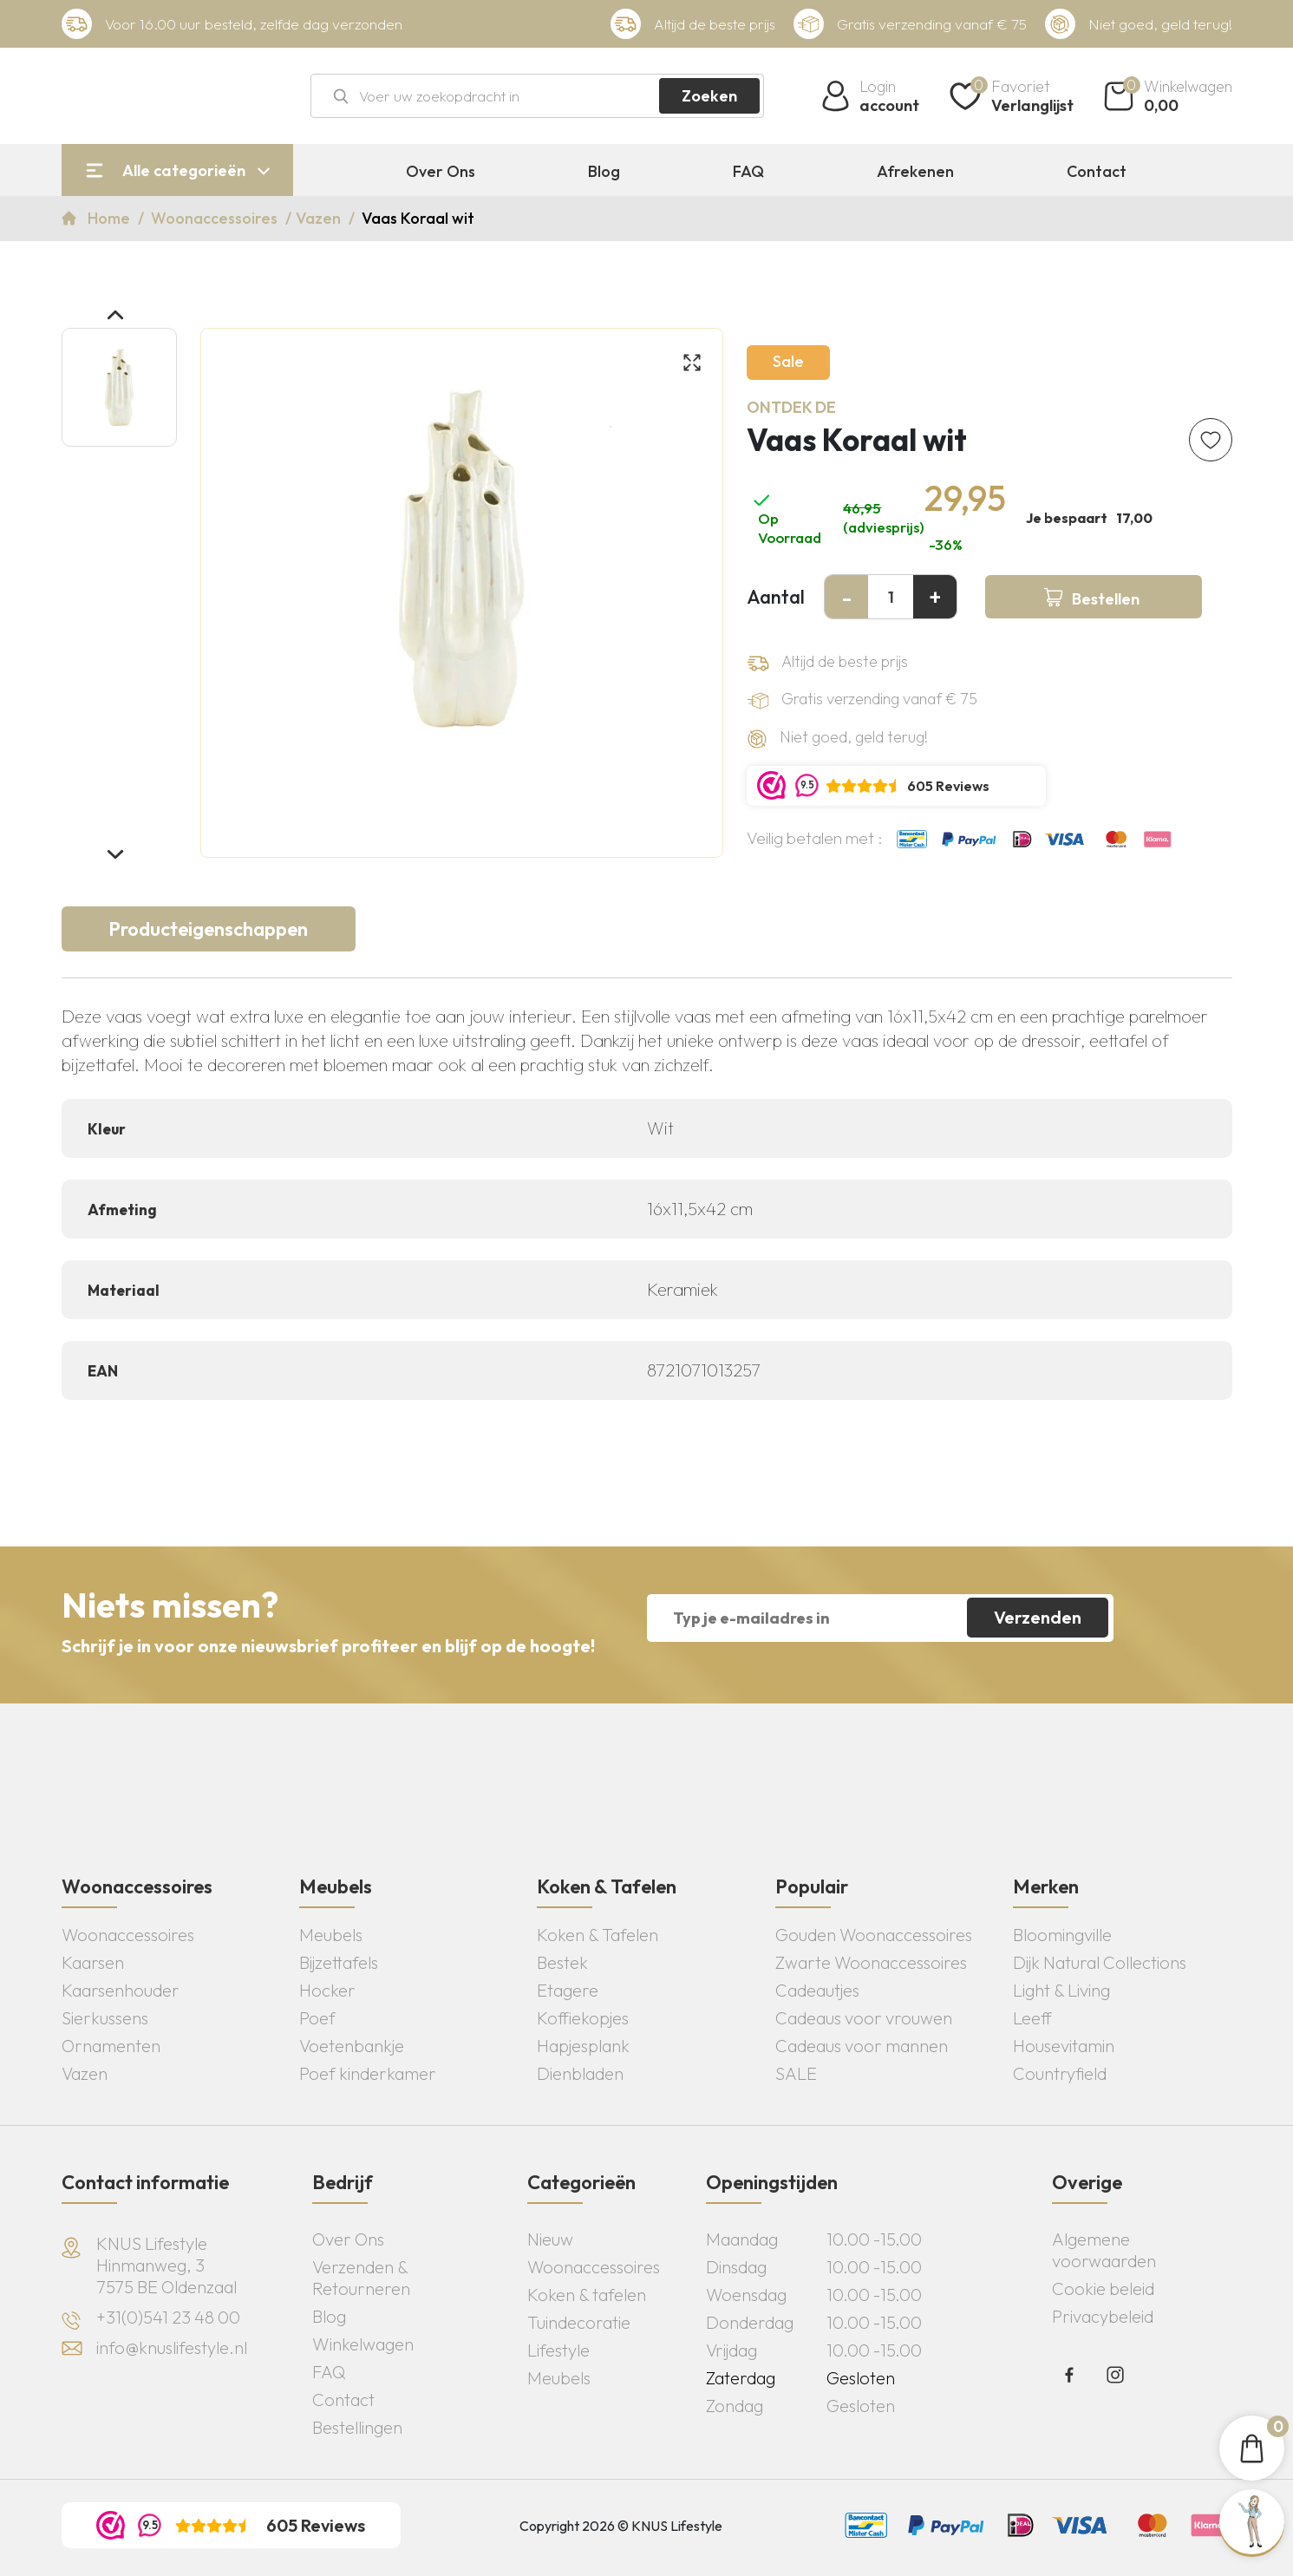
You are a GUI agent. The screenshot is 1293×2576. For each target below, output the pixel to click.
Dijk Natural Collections (1099, 1962)
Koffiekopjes (583, 2018)
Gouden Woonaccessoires (873, 1934)
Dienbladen (580, 2073)
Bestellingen (357, 2427)
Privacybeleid (1102, 2316)
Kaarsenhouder (121, 1990)
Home (111, 218)
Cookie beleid (1103, 2288)
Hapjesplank (583, 2045)
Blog (604, 171)
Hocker (327, 1990)
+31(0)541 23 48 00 (168, 2317)
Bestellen (1106, 599)
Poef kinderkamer (367, 2073)
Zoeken (709, 96)
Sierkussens (105, 2018)
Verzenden (1037, 1617)
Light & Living (1061, 1990)
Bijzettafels (338, 1962)
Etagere (567, 1990)
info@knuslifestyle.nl (171, 2347)
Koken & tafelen (586, 2294)
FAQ (748, 171)
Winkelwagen (363, 2344)
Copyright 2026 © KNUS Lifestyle (620, 2525)
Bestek (562, 1962)
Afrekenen (915, 171)
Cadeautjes (817, 1990)
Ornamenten (111, 2045)
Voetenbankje (351, 2045)
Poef (317, 2018)
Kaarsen (93, 1962)
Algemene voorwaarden (1104, 2250)
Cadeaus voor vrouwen (863, 2018)
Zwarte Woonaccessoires (871, 1962)
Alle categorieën (183, 170)
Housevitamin (1063, 2045)
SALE (796, 2073)
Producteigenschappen (208, 929)
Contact (1096, 171)
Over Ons (440, 171)
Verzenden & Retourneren (361, 2277)
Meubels (330, 1934)
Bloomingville (1062, 1934)
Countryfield (1060, 2073)
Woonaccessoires (216, 218)
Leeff (1032, 2018)
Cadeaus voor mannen (861, 2045)
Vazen (320, 218)
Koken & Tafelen (597, 1934)
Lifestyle (558, 2350)
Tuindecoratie (578, 2322)
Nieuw (550, 2239)
